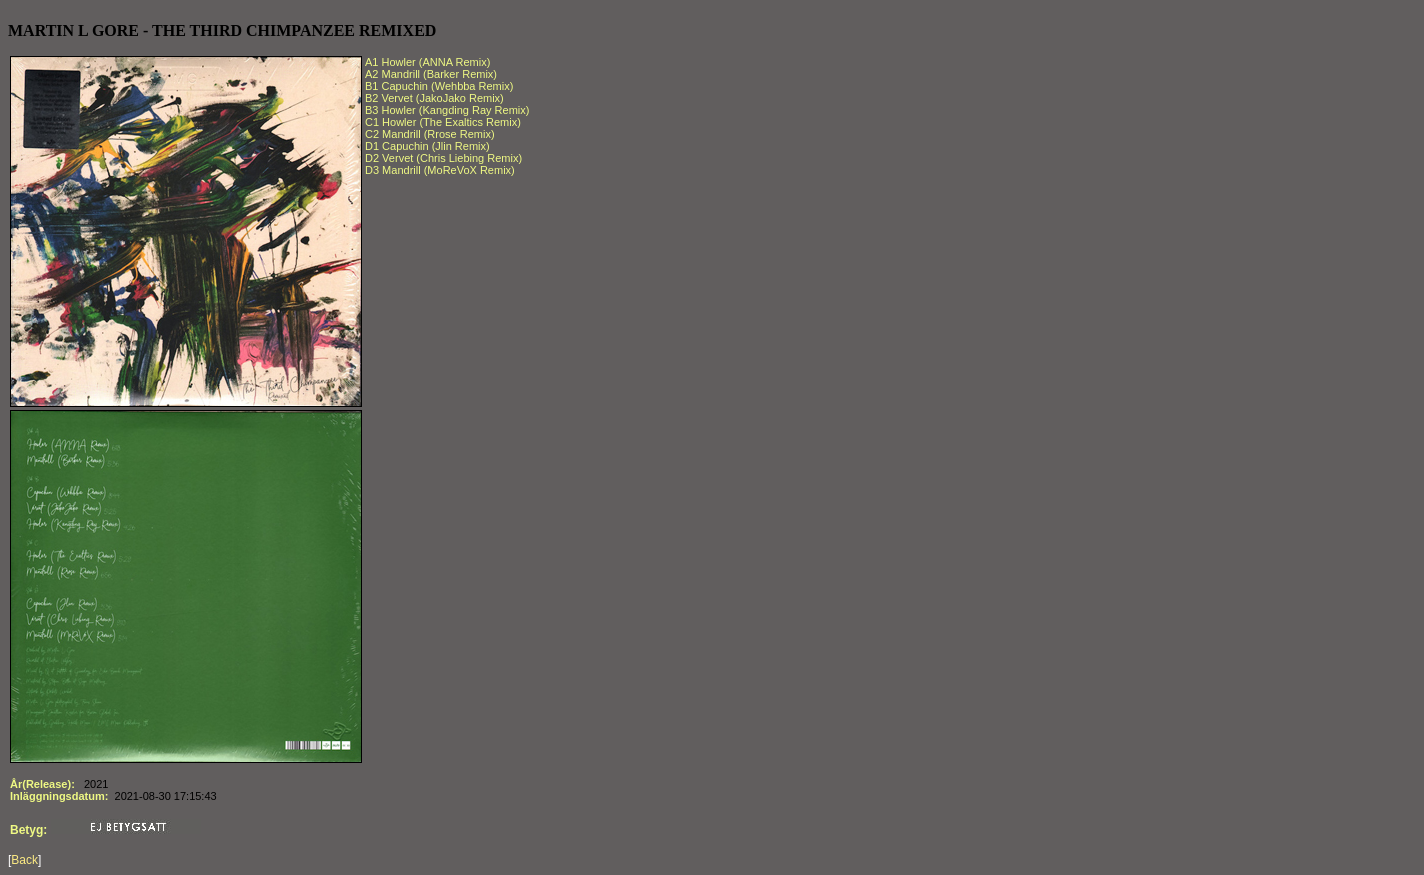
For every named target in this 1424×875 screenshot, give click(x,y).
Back (24, 860)
